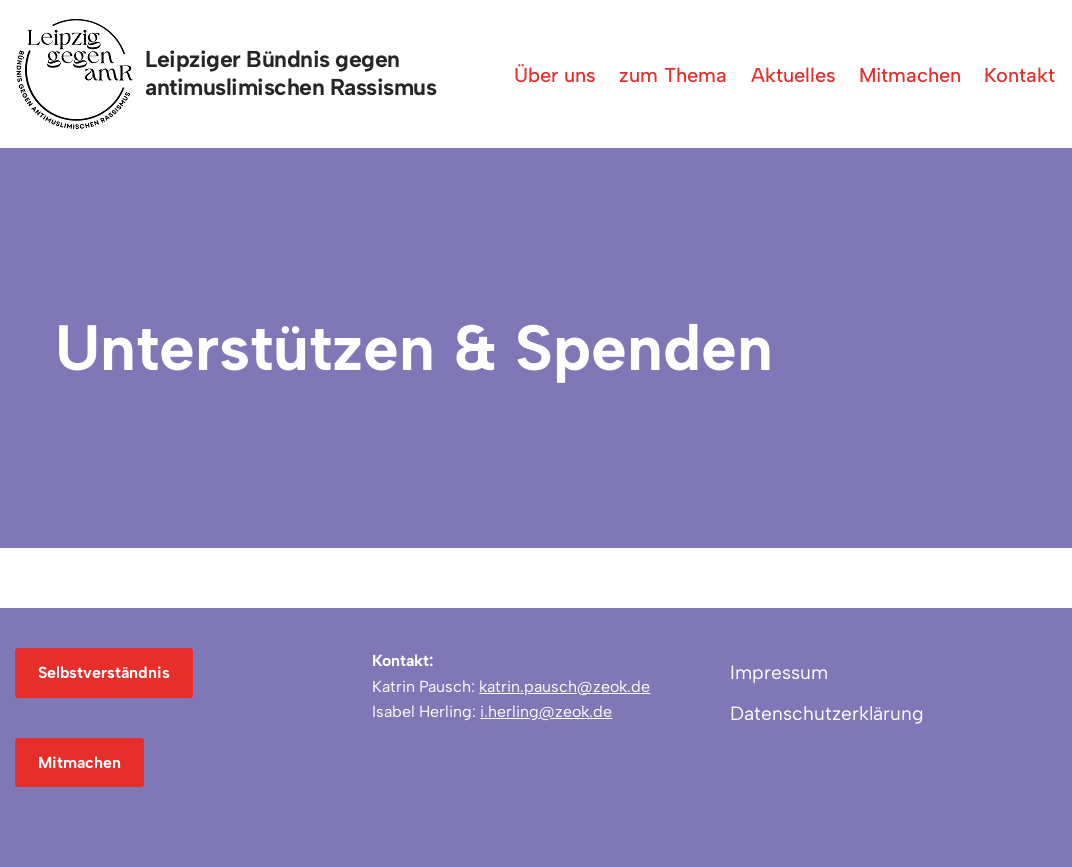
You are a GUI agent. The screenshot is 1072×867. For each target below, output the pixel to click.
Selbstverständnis (104, 672)
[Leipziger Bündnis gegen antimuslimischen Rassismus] (230, 74)
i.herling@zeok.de (546, 711)
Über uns (555, 75)
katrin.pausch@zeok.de (564, 686)
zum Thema (673, 75)
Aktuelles (793, 75)
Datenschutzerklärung (827, 713)
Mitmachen (910, 75)
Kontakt (1019, 75)
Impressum (779, 672)
